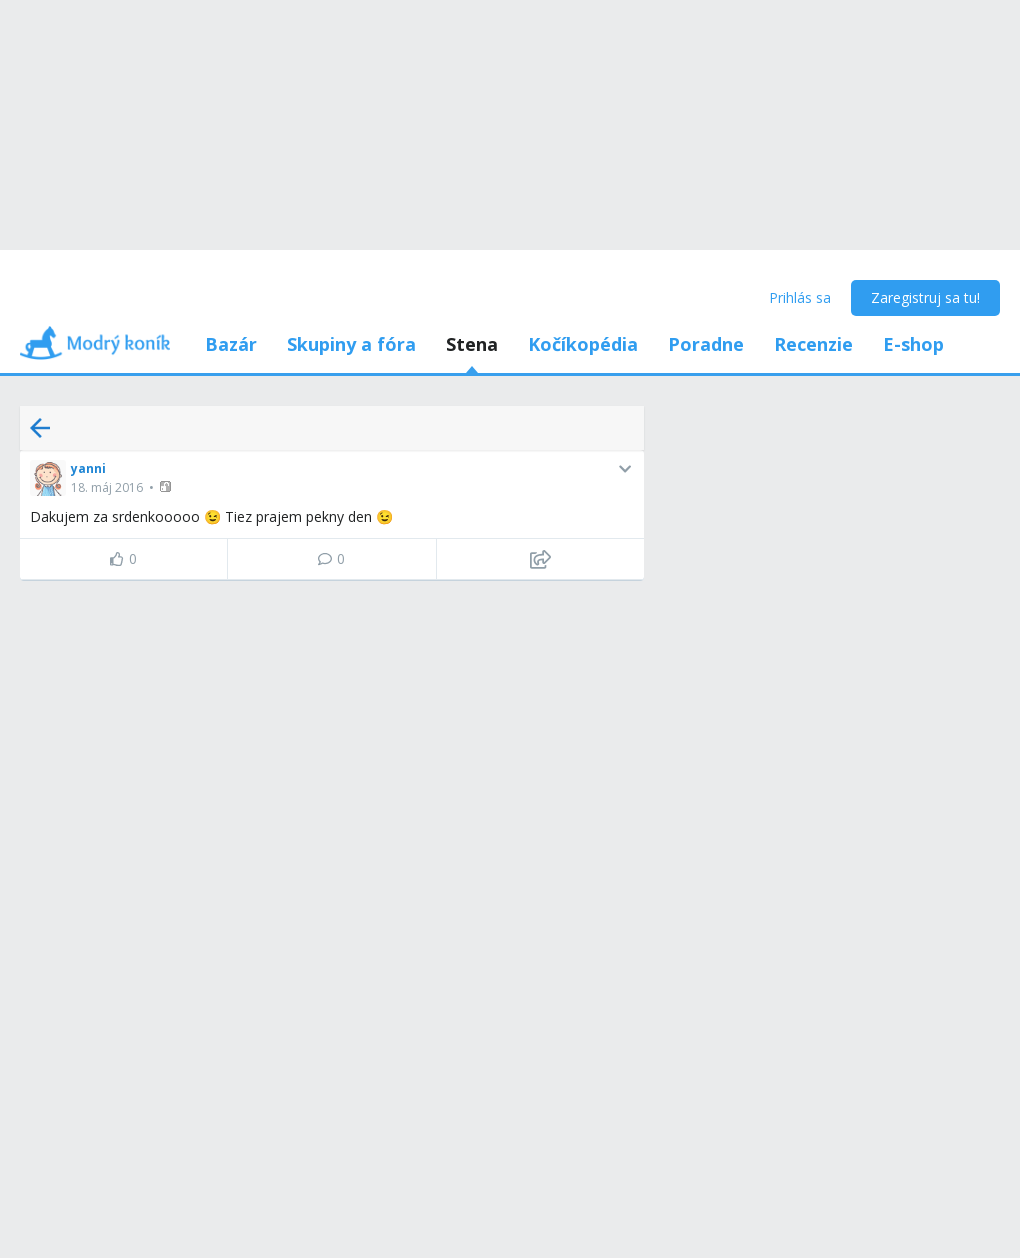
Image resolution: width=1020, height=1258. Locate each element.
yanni (88, 468)
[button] (167, 486)
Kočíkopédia (583, 344)
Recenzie (813, 344)
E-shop (913, 344)
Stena (472, 344)
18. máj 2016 (107, 487)
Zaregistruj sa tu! (925, 297)
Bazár (231, 344)
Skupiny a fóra (351, 344)
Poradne (706, 344)
